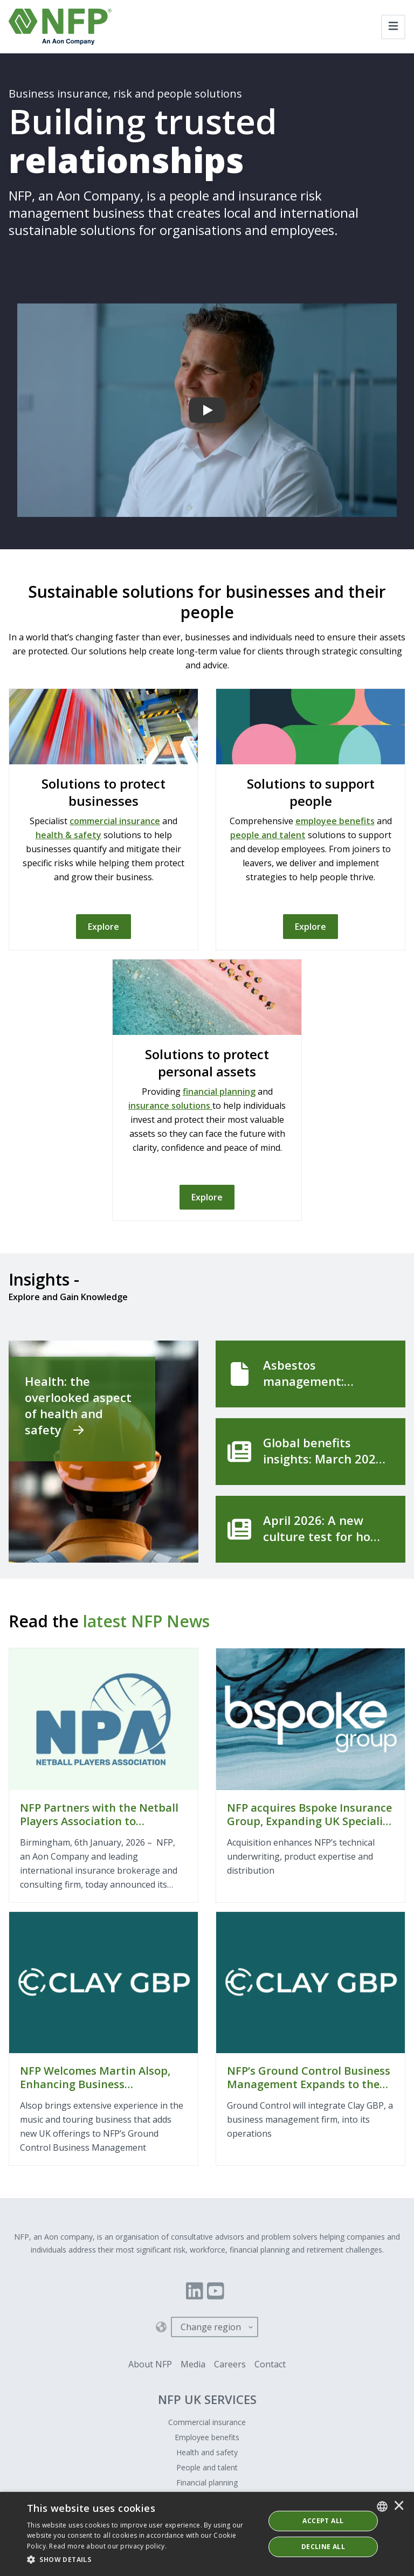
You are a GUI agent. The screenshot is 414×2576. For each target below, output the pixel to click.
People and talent (207, 2467)
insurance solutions (170, 1105)
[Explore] (103, 926)
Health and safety (207, 2452)
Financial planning (207, 2482)
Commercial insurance (207, 2422)
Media (193, 2364)
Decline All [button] (323, 2546)
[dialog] (207, 2534)
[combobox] (382, 2506)
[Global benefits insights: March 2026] (310, 1451)
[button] (142, 2560)
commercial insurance (115, 821)
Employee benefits (207, 2437)
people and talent (268, 835)
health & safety (68, 835)
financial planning (219, 1091)
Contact (270, 2364)
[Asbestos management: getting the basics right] (310, 1374)
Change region (211, 2327)
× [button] (399, 2506)
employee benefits (335, 821)
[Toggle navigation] (393, 27)
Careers (230, 2364)
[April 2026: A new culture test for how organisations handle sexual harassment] (310, 1529)
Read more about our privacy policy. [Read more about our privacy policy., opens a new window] (108, 2546)
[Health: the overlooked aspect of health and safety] (103, 1452)
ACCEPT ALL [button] (322, 2520)
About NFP (150, 2364)
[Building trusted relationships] (207, 410)
